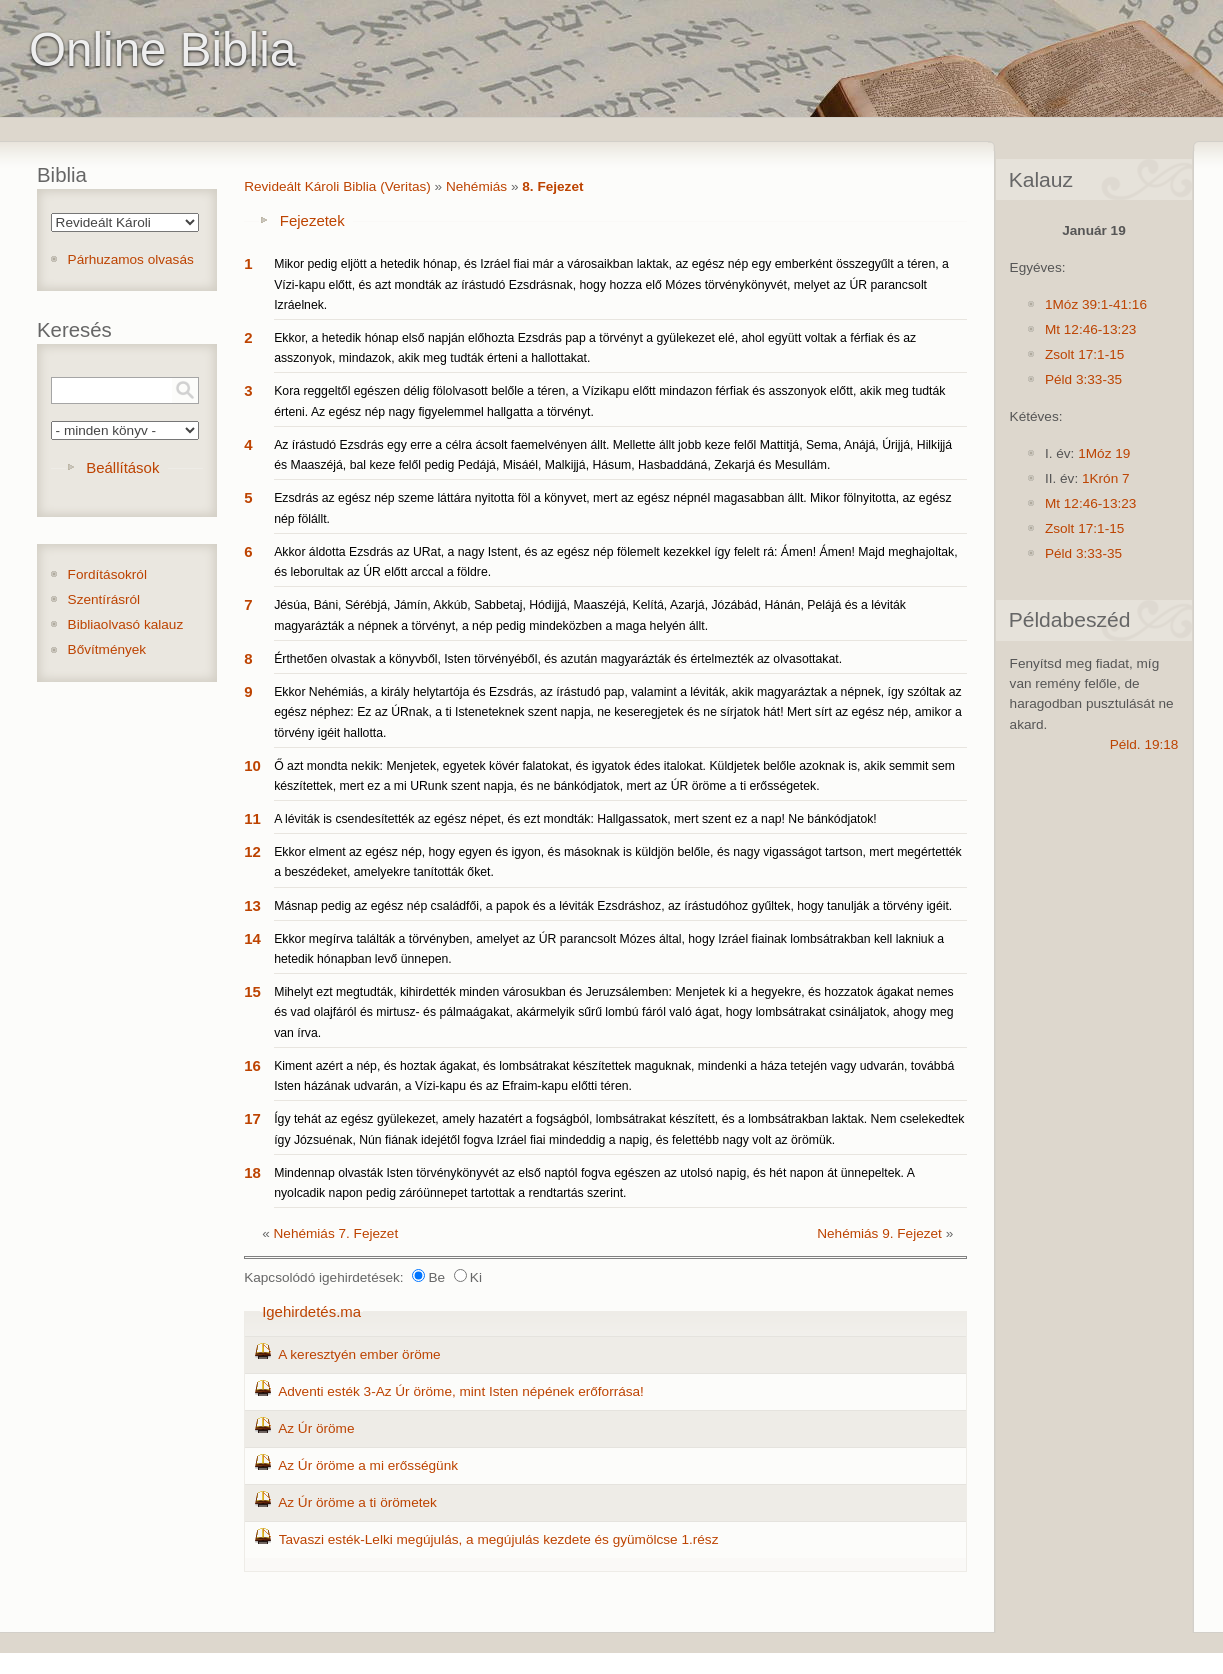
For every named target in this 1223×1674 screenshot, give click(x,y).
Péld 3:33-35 (1083, 379)
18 (252, 1172)
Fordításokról (107, 574)
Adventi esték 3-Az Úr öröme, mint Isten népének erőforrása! (461, 1391)
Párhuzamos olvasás (131, 259)
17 (252, 1118)
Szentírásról (104, 599)
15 (252, 991)
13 (252, 905)
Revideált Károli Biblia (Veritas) (337, 186)
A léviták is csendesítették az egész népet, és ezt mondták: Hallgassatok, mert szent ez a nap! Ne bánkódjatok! (575, 819)
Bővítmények (107, 649)
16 (252, 1065)
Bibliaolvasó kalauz (126, 624)
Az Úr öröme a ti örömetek (357, 1502)
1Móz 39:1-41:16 (1096, 304)
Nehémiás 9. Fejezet (879, 1233)
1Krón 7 (1106, 478)
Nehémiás (476, 186)
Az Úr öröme (316, 1428)
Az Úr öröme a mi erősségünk (368, 1465)
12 (252, 851)
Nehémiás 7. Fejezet (336, 1233)
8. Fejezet (552, 186)
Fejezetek (312, 220)
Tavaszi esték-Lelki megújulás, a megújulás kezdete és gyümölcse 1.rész (499, 1539)
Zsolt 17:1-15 (1084, 354)
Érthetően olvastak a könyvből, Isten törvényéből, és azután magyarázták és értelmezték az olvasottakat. (558, 659)
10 (252, 765)
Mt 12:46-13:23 (1090, 329)
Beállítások (122, 467)
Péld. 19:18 (1144, 744)
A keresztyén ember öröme (359, 1354)
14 (252, 938)
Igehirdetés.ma (311, 1311)
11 (252, 818)
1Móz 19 (1104, 453)
